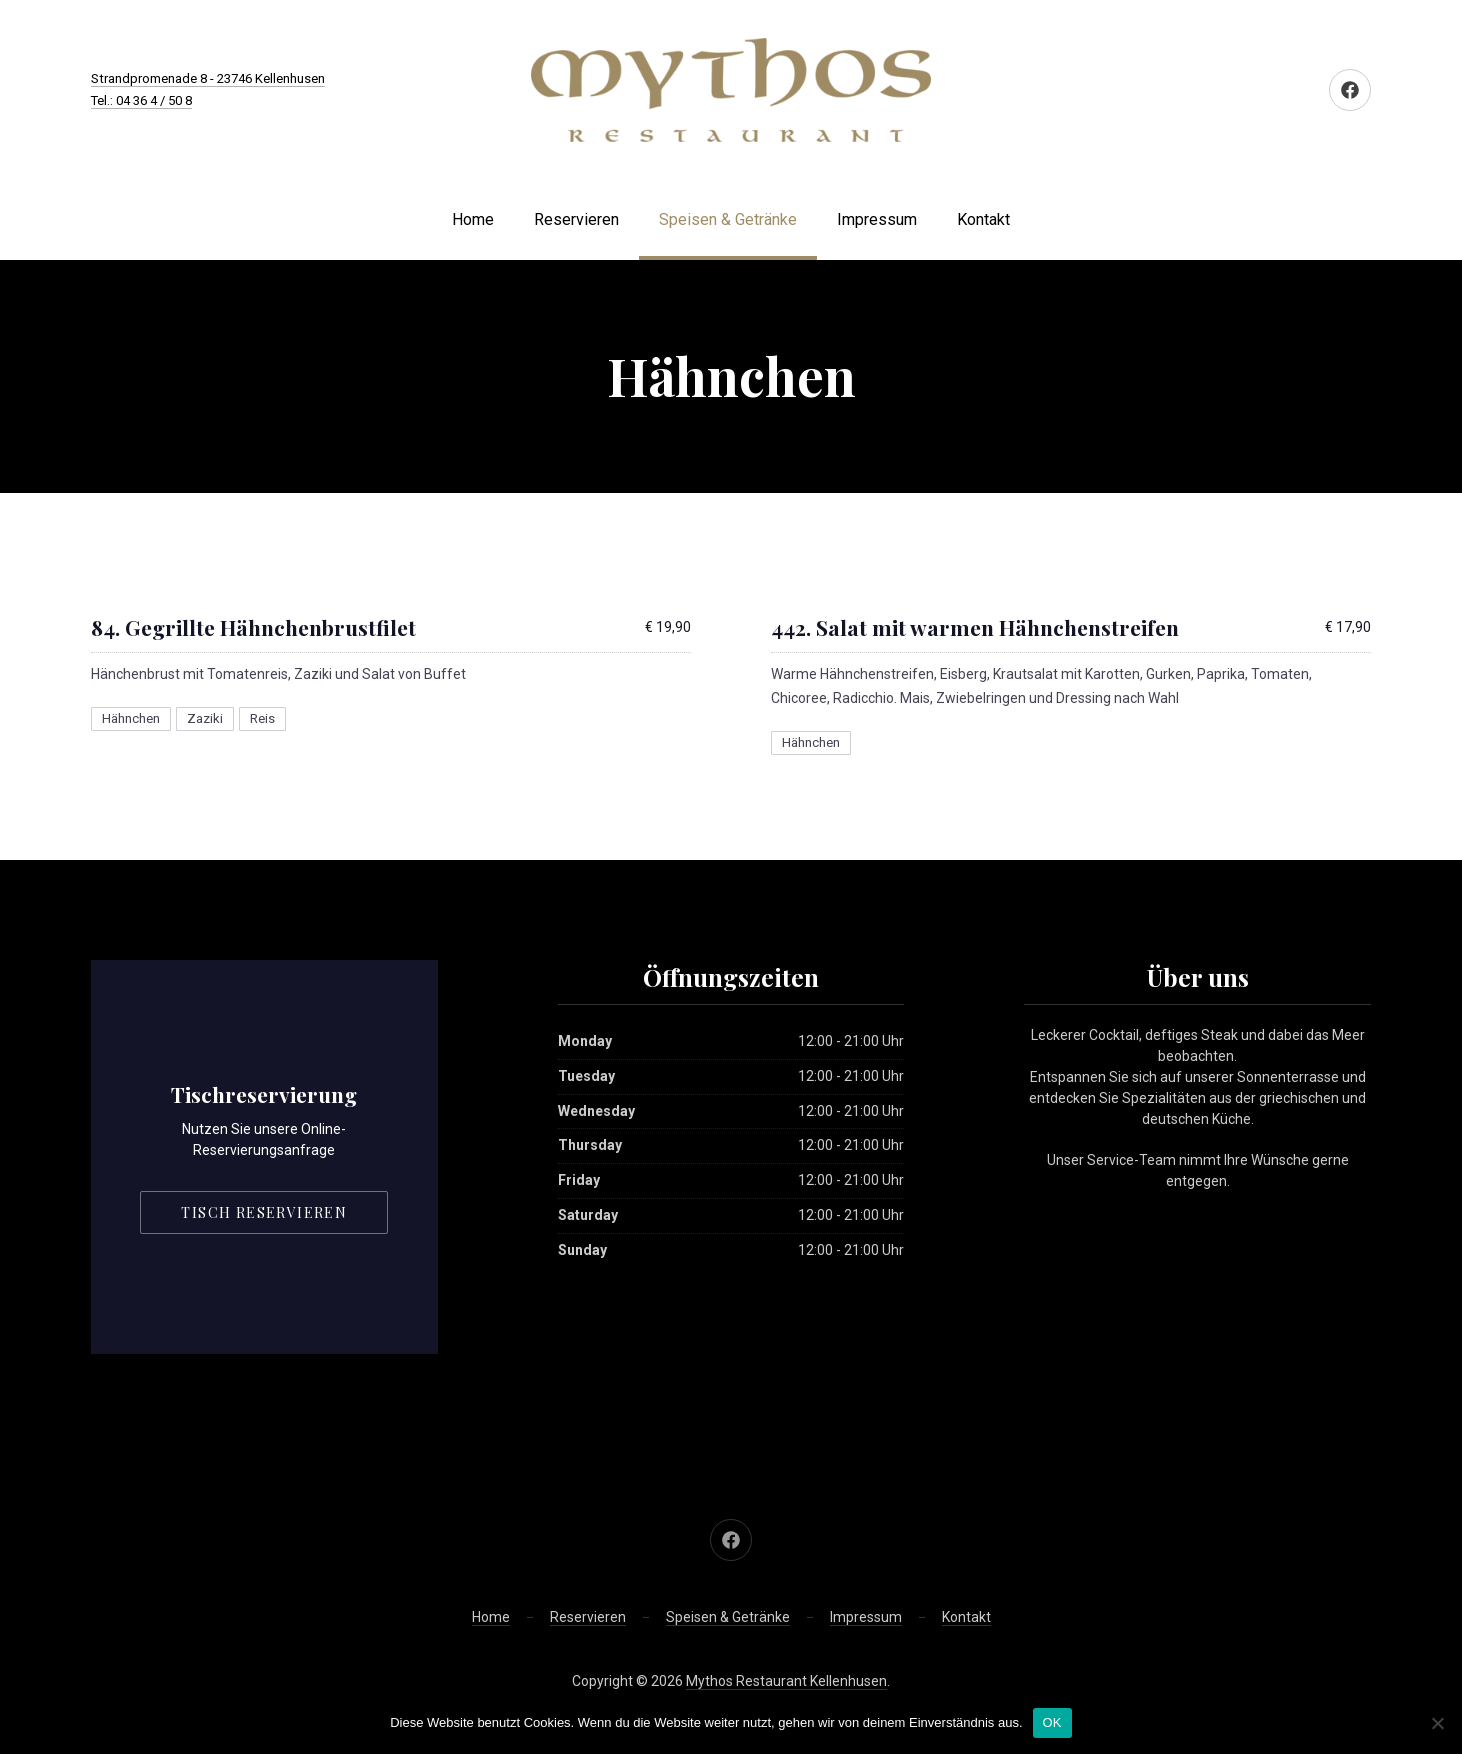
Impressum (877, 219)
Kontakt (983, 219)
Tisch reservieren (264, 1212)
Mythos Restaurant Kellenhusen (786, 1681)
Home (473, 219)
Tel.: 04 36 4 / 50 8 (141, 100)
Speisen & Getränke (728, 219)
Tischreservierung (264, 1094)
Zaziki (205, 718)
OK (1052, 1722)
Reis (262, 718)
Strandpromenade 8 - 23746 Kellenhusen (208, 78)
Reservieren (576, 219)
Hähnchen (131, 718)
